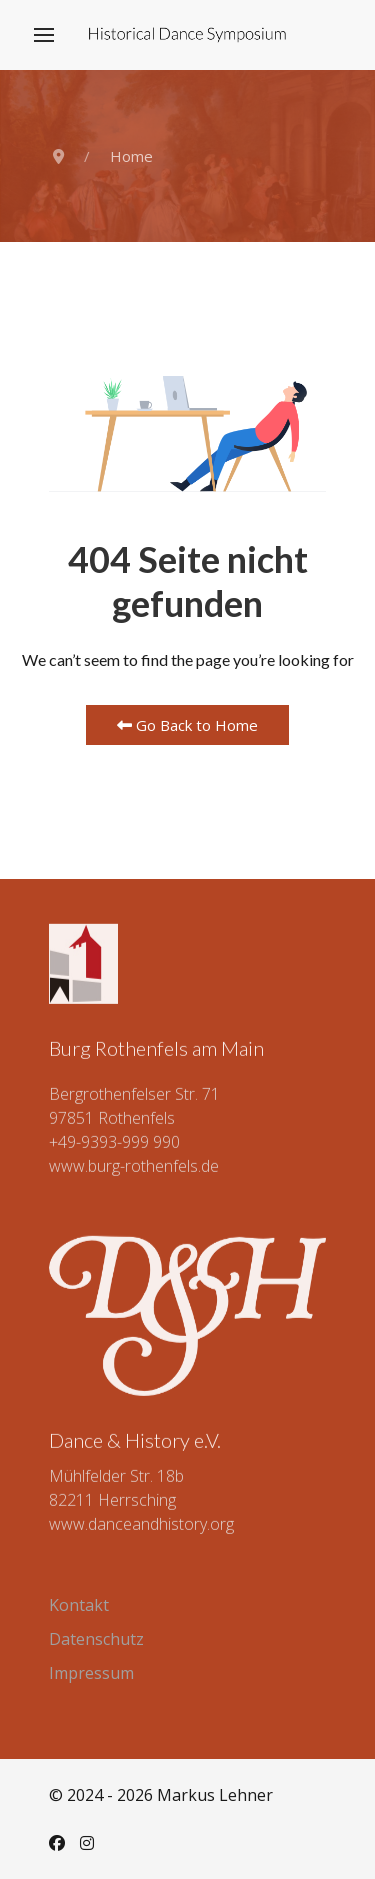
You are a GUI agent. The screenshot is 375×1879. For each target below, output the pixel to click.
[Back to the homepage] (187, 35)
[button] (44, 35)
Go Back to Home (187, 725)
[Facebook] (57, 1843)
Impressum (91, 1673)
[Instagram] (87, 1843)
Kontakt (79, 1605)
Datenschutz (96, 1639)
